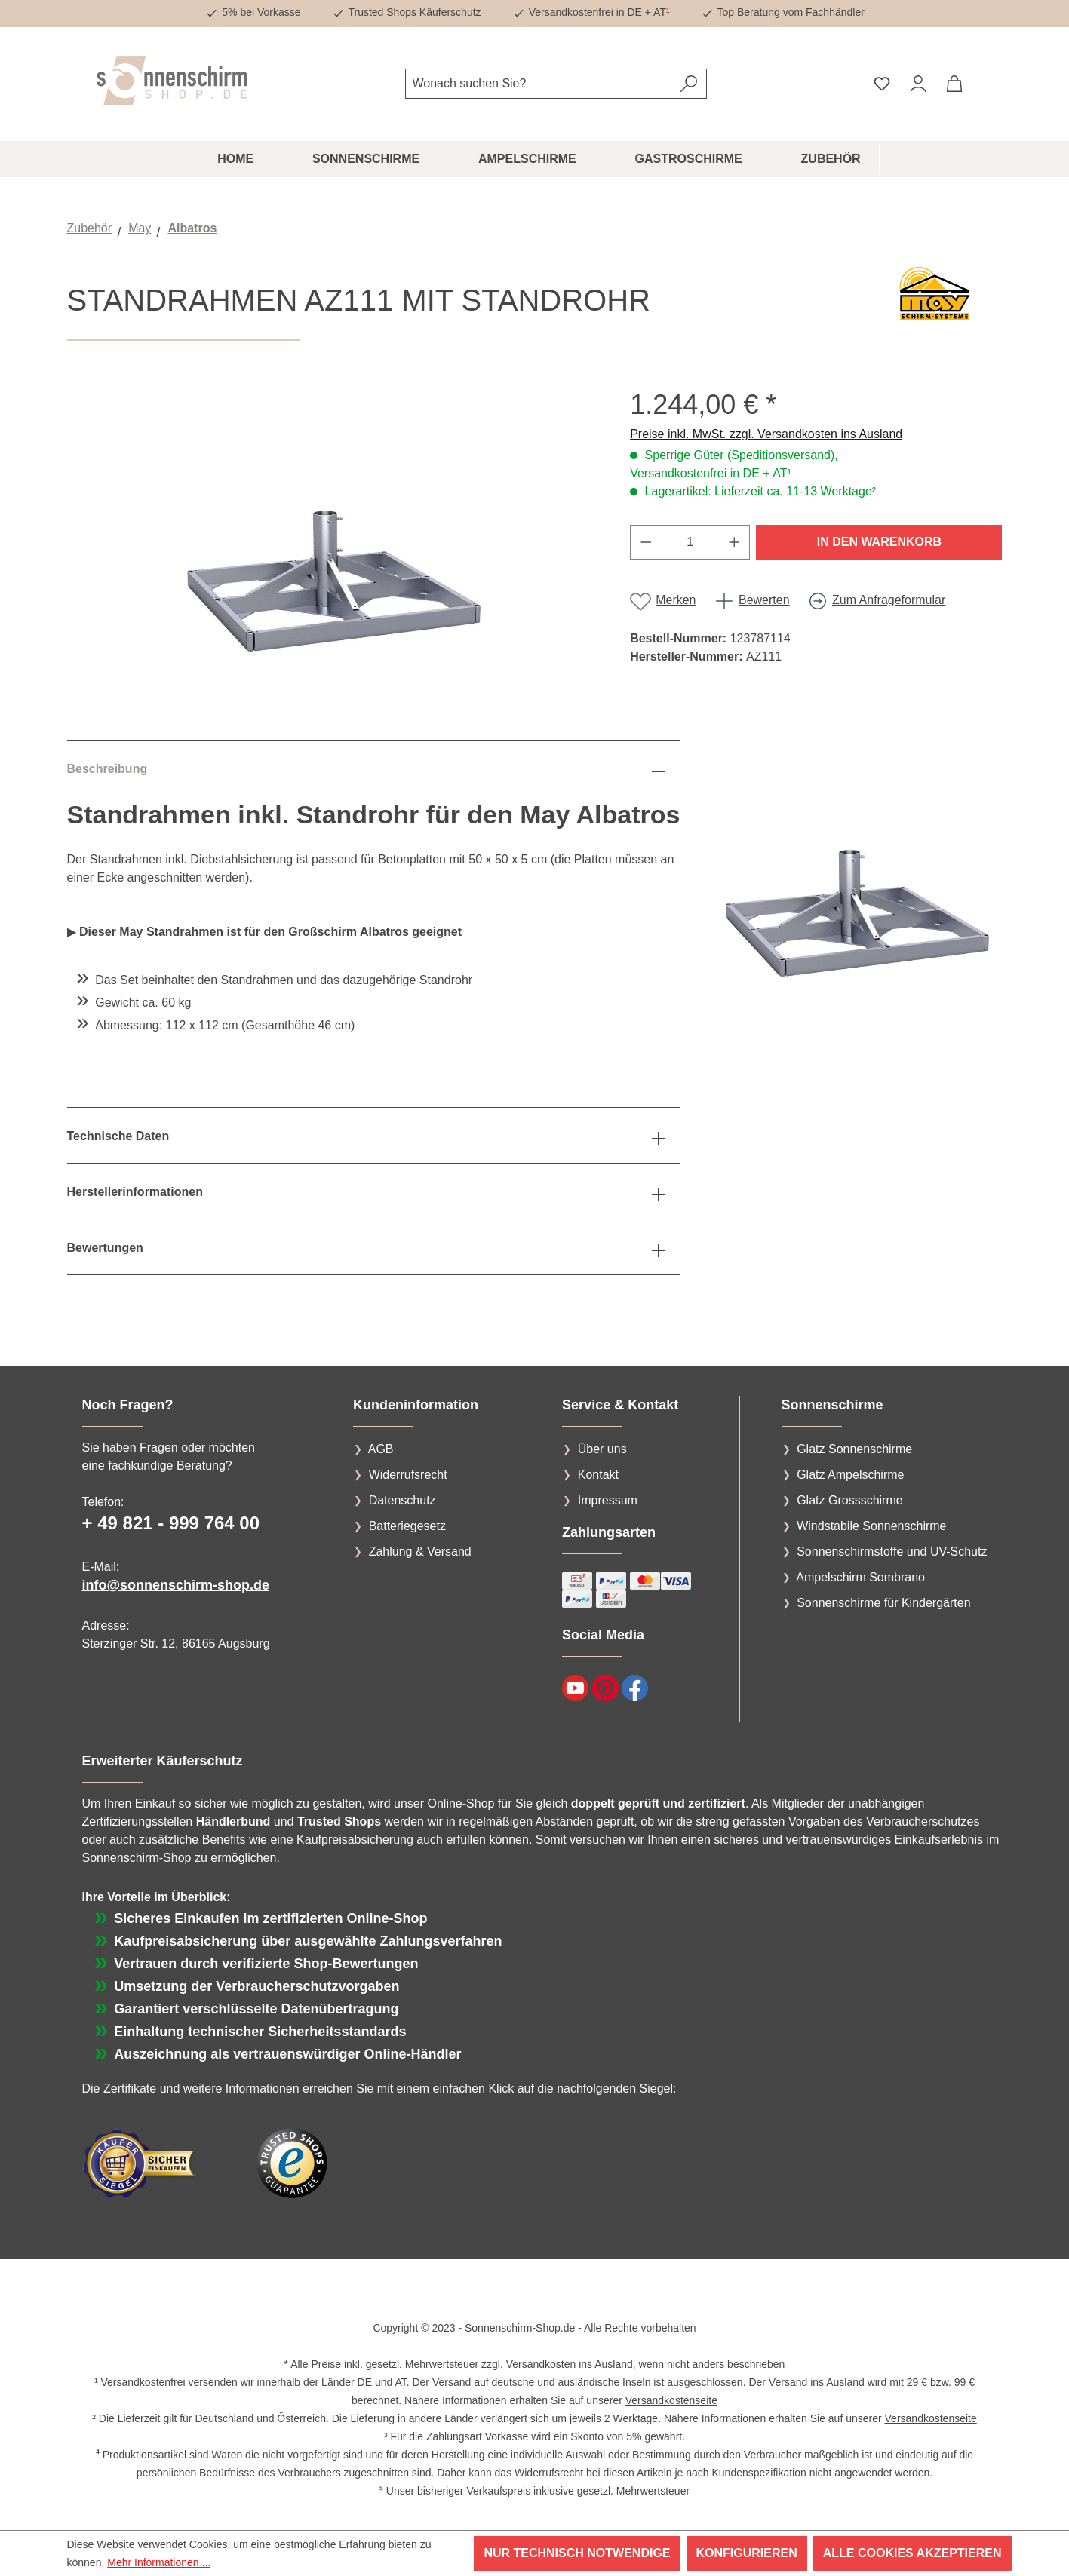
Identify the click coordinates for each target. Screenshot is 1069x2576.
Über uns (602, 1449)
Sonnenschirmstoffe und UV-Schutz (892, 1551)
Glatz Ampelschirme (850, 1474)
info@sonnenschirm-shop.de (176, 1585)
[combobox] (538, 84)
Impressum (607, 1500)
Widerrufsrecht (408, 1474)
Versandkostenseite (671, 2400)
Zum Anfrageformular (888, 599)
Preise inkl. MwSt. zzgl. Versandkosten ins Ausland (766, 434)
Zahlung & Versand (420, 1551)
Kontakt (598, 1474)
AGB (381, 1449)
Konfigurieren (746, 2553)
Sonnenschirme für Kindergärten (883, 1602)
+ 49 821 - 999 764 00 (171, 1523)
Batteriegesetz (407, 1526)
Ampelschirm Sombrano (860, 1577)
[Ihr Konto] (918, 84)
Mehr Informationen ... (158, 2562)
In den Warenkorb (879, 541)
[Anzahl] (690, 542)
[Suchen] (689, 84)
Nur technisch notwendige (577, 2553)
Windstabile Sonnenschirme (871, 1526)
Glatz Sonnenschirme (854, 1449)
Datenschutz (402, 1500)
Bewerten (764, 599)
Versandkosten (541, 2364)
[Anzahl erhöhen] (735, 542)
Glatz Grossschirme (849, 1500)
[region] (334, 550)
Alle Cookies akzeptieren (912, 2553)
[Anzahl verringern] (646, 542)
